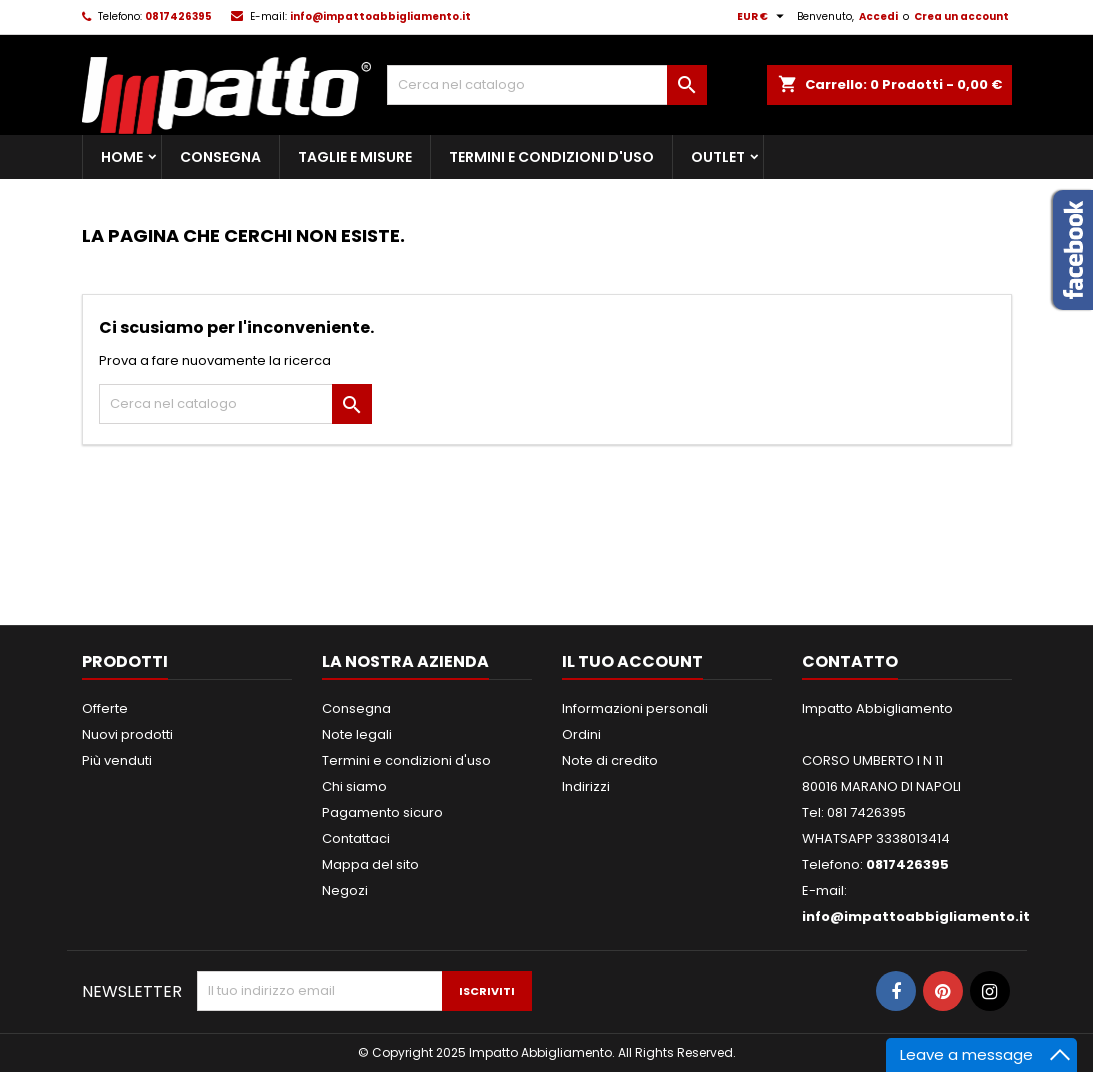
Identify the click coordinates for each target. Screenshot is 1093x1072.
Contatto (850, 661)
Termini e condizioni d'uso (551, 157)
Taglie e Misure (355, 157)
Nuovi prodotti (127, 734)
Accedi (878, 16)
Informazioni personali (635, 708)
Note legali (357, 734)
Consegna (220, 157)
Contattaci (356, 838)
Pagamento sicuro (382, 812)
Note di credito (610, 760)
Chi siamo (354, 786)
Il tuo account (632, 661)
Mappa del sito (370, 864)
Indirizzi (586, 786)
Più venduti (117, 760)
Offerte (105, 708)
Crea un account (961, 16)
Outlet (718, 157)
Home (122, 157)
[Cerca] (547, 85)
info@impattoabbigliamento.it (380, 16)
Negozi (345, 890)
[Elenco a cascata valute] (763, 17)
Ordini (581, 734)
